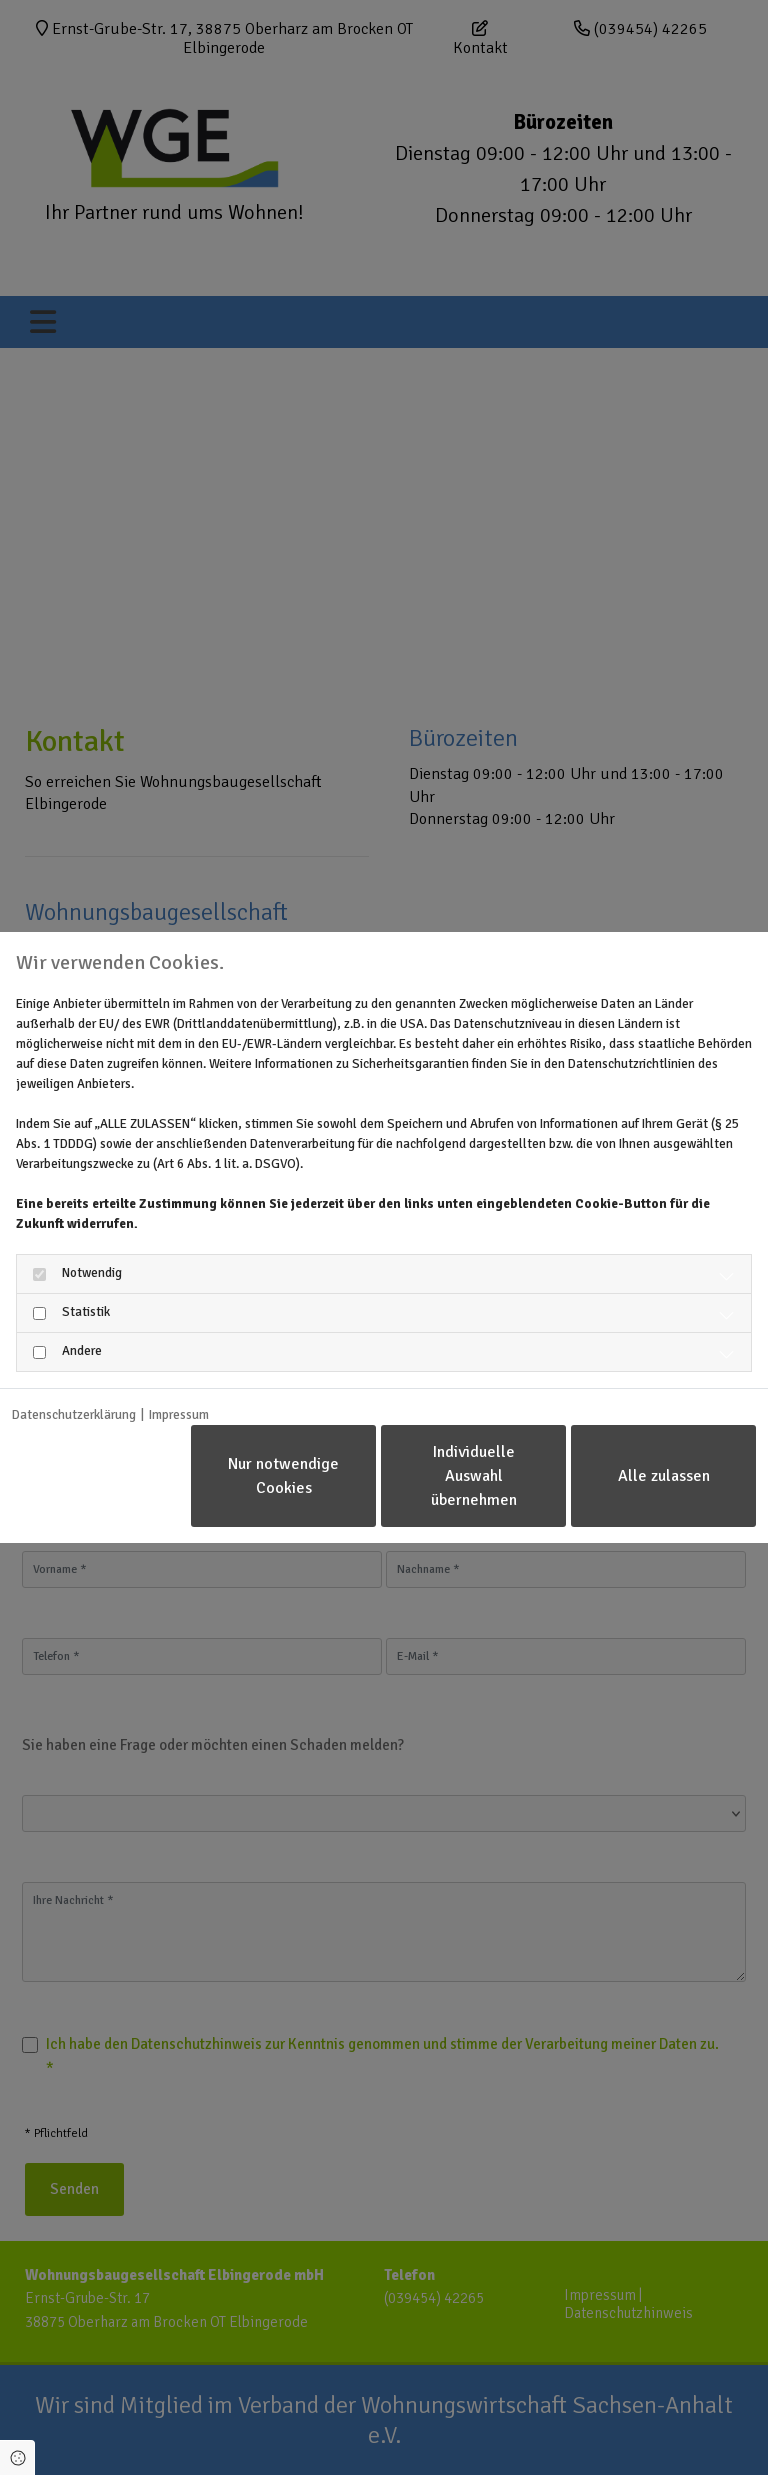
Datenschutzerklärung (74, 1415)
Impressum (179, 1415)
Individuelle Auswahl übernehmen (474, 1476)
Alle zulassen (664, 1476)
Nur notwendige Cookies (283, 1476)
